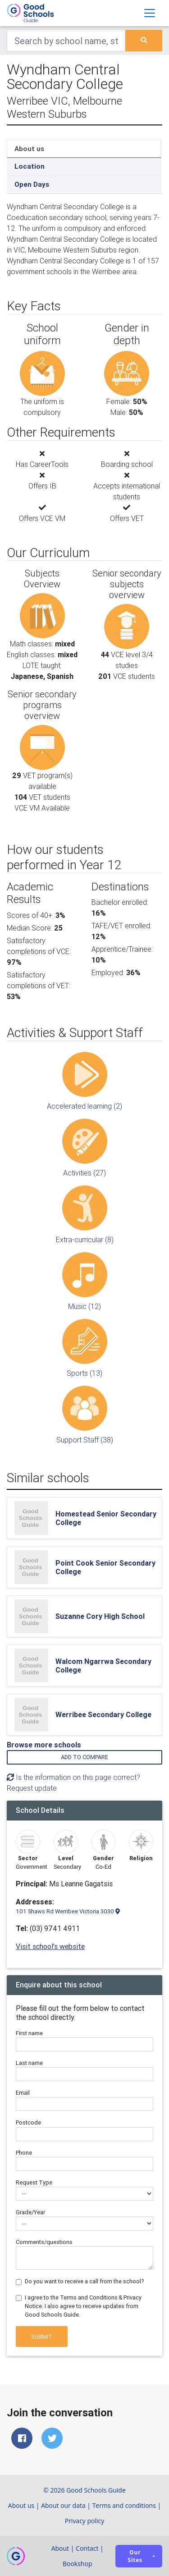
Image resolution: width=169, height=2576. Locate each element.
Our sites (135, 2556)
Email (23, 2093)
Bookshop (77, 2563)
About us (29, 148)
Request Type (34, 2182)
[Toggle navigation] (149, 13)
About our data (63, 2505)
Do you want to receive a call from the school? (84, 2281)
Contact (87, 2548)
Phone (24, 2153)
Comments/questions (44, 2242)
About (60, 2548)
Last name (29, 2063)
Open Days (31, 184)
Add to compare (84, 1757)
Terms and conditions (124, 2505)
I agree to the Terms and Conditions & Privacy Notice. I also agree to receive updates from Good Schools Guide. (83, 2306)
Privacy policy (85, 2520)
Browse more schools (44, 1744)
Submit (41, 2337)
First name (29, 2033)
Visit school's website (50, 1946)
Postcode (28, 2122)
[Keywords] (66, 40)
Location (29, 166)
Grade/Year (30, 2212)
